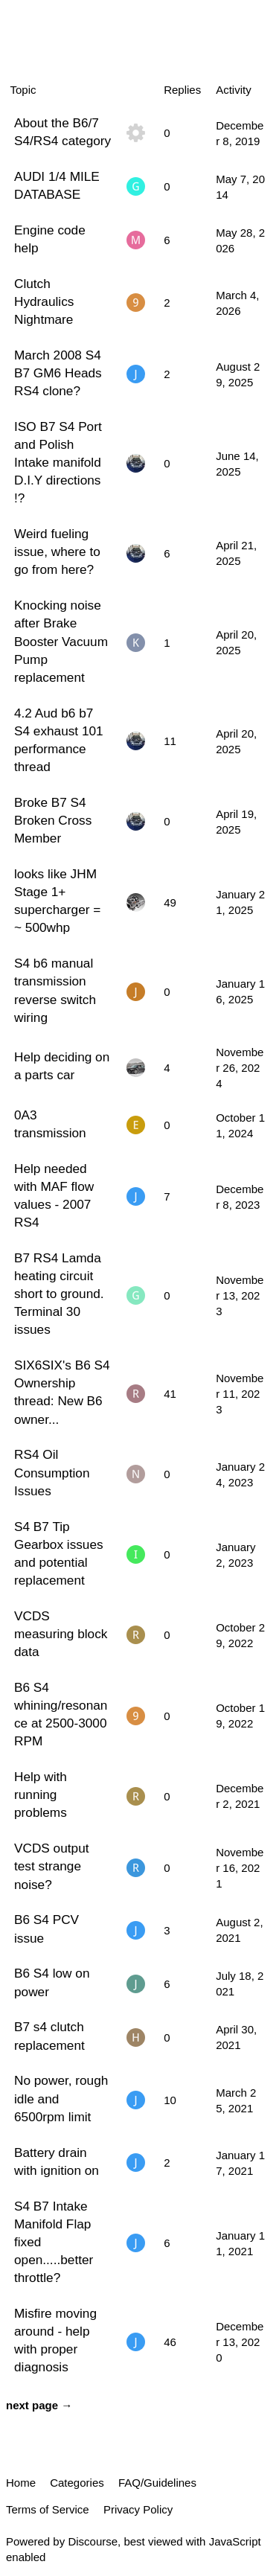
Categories (77, 2482)
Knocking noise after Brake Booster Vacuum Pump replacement (61, 641)
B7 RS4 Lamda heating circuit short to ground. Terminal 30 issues (59, 1293)
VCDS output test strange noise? (51, 1866)
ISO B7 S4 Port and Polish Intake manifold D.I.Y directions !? (58, 462)
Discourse (93, 2541)
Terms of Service (47, 2509)
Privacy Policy (138, 2509)
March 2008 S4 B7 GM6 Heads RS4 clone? (58, 373)
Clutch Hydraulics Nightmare (44, 301)
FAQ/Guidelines (157, 2482)
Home (21, 2482)
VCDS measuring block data (60, 1633)
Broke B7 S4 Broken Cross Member (53, 820)
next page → (39, 2405)
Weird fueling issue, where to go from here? (57, 551)
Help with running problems (40, 1794)
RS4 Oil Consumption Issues (51, 1472)
